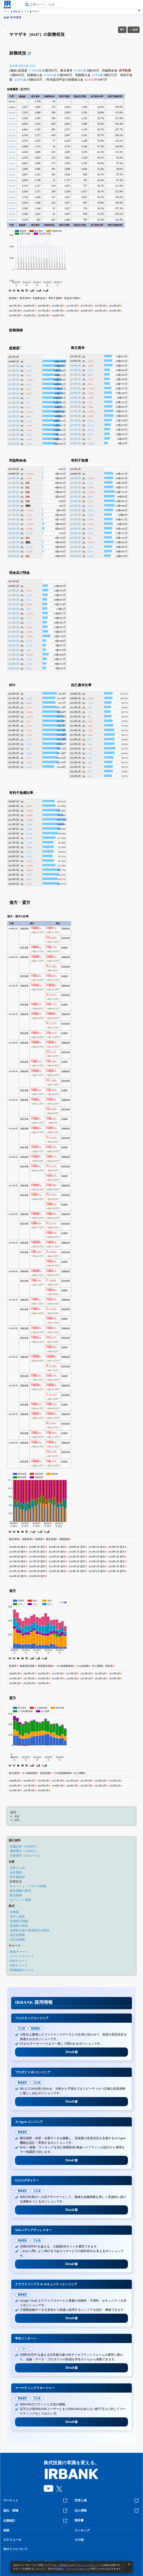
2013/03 (12, 135)
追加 (134, 29)
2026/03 (12, 220)
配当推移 (16, 1895)
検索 (6, 2530)
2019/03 (12, 169)
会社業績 (16, 1872)
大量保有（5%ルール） (25, 1855)
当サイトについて (15, 2549)
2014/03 (12, 141)
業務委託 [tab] (36, 2028)
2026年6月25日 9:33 (22, 65)
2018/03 (12, 163)
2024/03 (12, 197)
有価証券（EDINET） (24, 1846)
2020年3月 (13, 416)
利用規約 (63, 2565)
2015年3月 (13, 393)
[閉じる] (129, 2564)
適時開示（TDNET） (24, 1851)
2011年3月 (13, 375)
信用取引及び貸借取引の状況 (29, 1930)
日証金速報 (17, 1939)
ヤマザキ (25, 11)
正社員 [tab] (21, 2028)
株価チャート (19, 1951)
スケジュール (12, 2539)
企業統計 (35, 2521)
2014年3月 (13, 389)
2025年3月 (13, 439)
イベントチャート (22, 1956)
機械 (15, 11)
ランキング (82, 2530)
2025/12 (12, 214)
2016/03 (12, 152)
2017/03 (12, 158)
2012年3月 (13, 379)
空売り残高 (17, 1916)
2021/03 (12, 180)
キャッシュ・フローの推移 (28, 1886)
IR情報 (14, 1912)
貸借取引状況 (19, 1925)
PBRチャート (19, 1965)
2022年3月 (13, 425)
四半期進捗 (17, 1877)
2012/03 (12, 130)
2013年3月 (13, 384)
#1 (26, 96)
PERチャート (18, 1960)
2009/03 (12, 113)
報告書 (79, 2520)
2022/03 (12, 186)
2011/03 (12, 124)
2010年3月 (13, 370)
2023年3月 (13, 430)
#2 (20, 347)
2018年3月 (13, 407)
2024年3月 (13, 434)
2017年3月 (13, 402)
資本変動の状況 (20, 1890)
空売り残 (107, 2500)
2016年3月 (13, 398)
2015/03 (12, 146)
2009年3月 (13, 366)
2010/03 (12, 118)
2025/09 (12, 208)
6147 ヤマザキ (13, 17)
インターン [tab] (24, 2348)
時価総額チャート (22, 1970)
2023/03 (12, 191)
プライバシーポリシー (87, 2565)
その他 (79, 2539)
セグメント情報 (20, 1899)
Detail (71, 2052)
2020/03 (12, 175)
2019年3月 (13, 411)
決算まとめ (17, 1867)
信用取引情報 (19, 1921)
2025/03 (12, 203)
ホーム (7, 11)
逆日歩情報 (17, 1935)
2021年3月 (13, 421)
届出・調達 (35, 2511)
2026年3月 (13, 444)
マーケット (35, 2500)
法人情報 (107, 2511)
